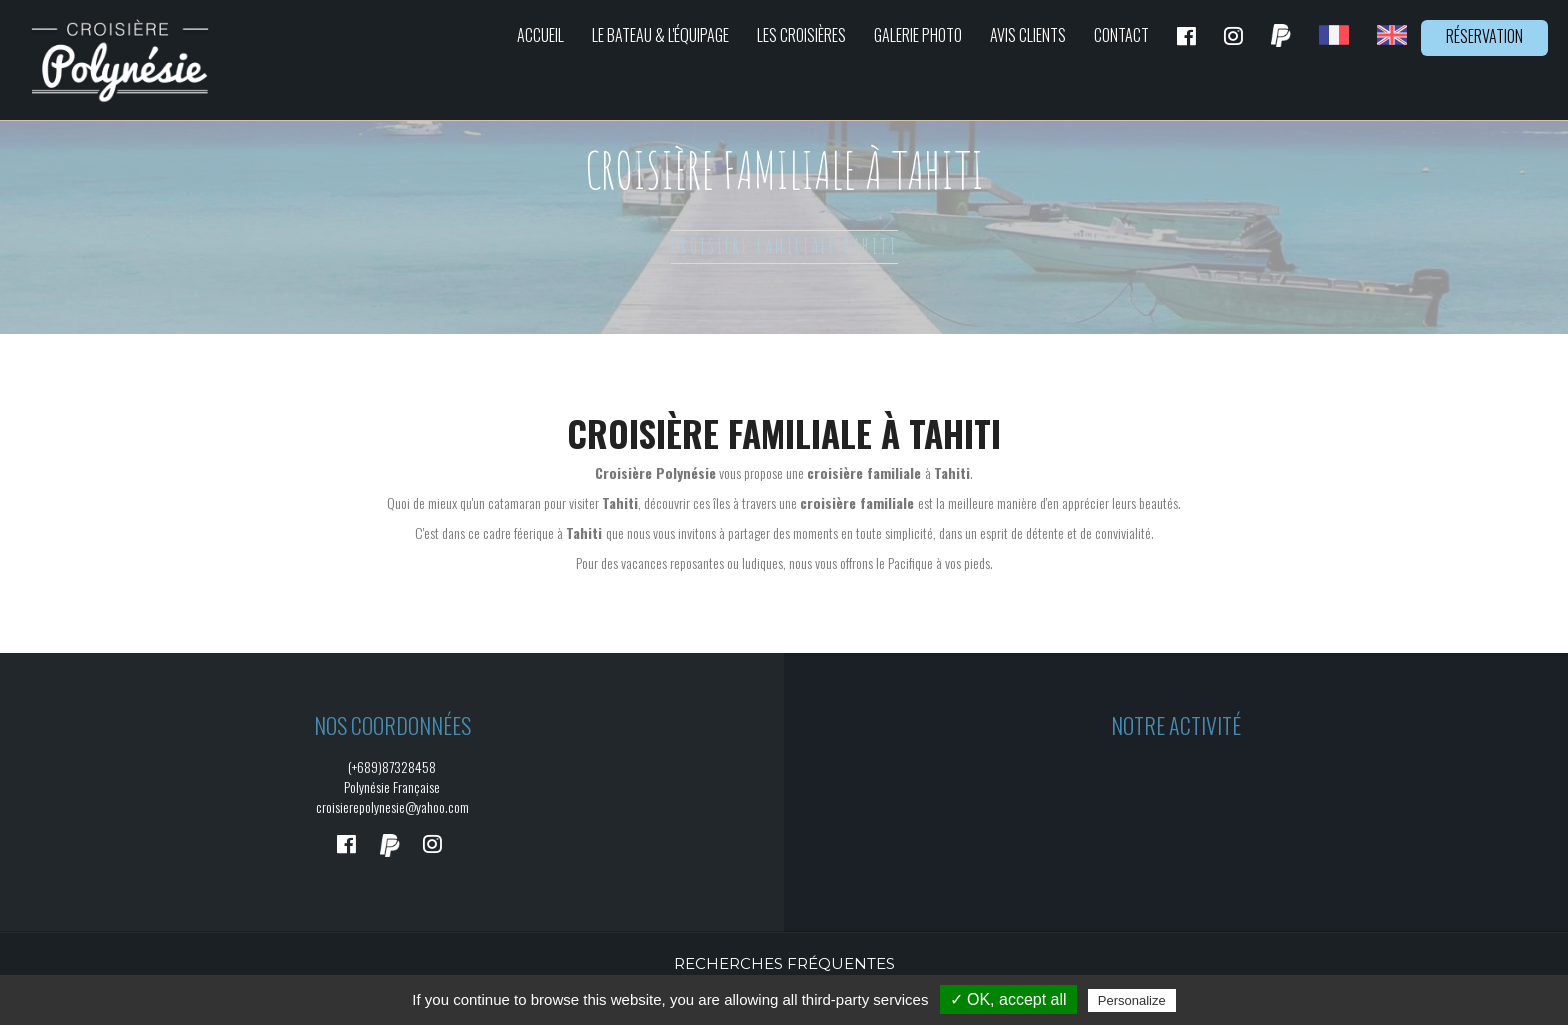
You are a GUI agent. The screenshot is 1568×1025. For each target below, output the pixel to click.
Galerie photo (918, 35)
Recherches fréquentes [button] (784, 963)
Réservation (1484, 36)
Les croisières (801, 35)
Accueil (540, 35)
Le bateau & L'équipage (660, 35)
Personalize (1132, 1000)
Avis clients (1028, 35)
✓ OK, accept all (1008, 999)
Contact (1121, 35)
